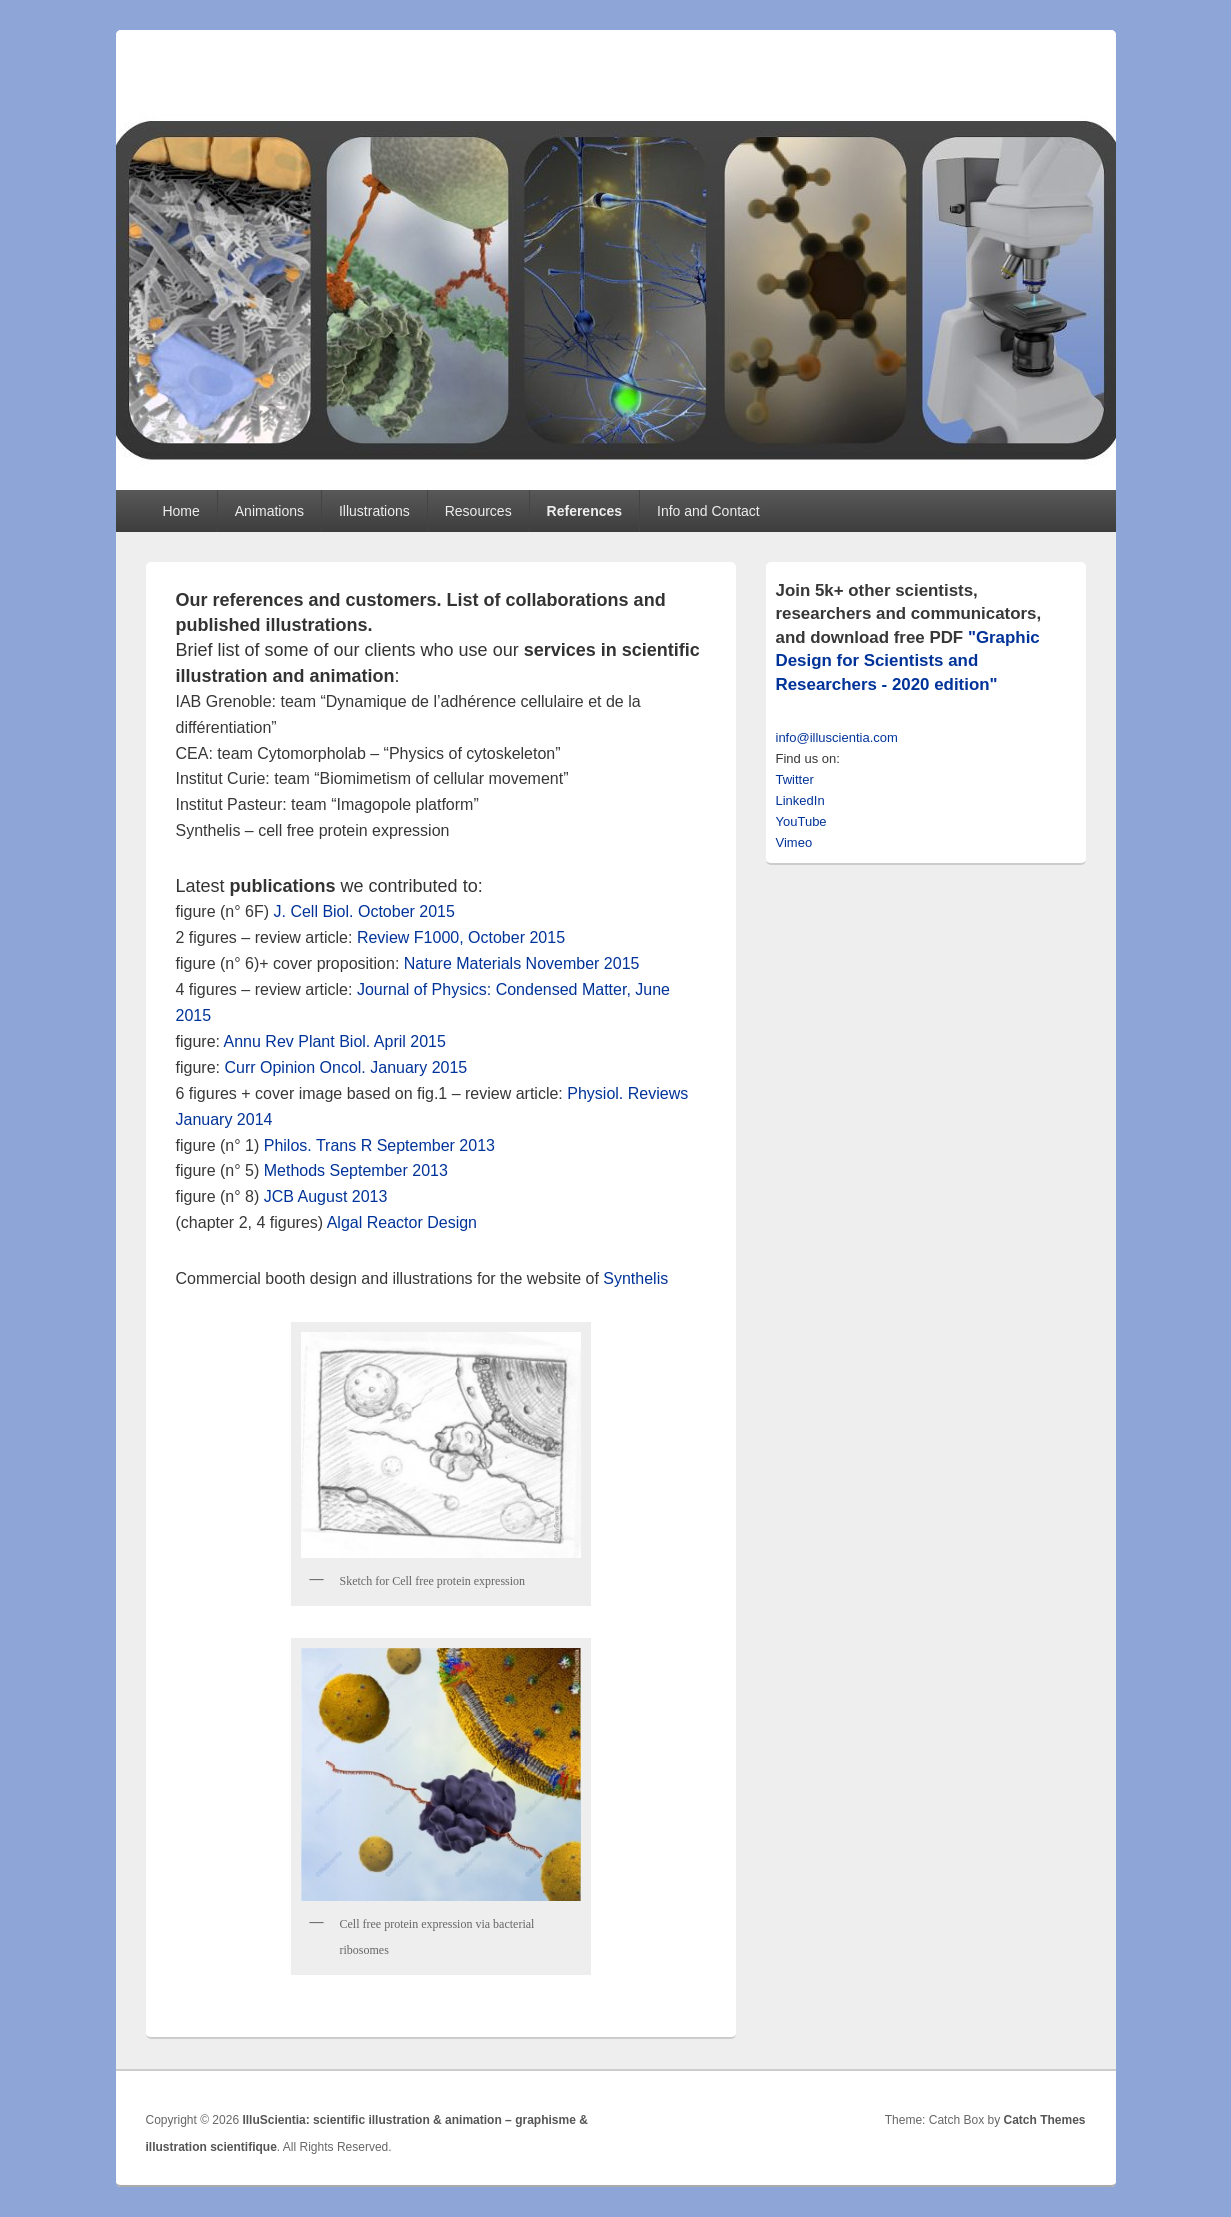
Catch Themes (1044, 2120)
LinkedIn (800, 800)
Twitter (795, 779)
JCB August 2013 (326, 1196)
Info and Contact (708, 511)
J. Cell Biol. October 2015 (363, 911)
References (585, 511)
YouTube (801, 821)
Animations (269, 511)
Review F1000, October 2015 (461, 937)
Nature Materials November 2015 (522, 963)
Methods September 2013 (356, 1170)
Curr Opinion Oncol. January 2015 (345, 1067)
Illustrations (374, 511)
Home (180, 511)
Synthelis (635, 1278)
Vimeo (794, 842)
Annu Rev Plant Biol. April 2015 (335, 1041)
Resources (478, 511)
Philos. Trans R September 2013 (379, 1145)
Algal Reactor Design (402, 1222)
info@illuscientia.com (837, 737)
